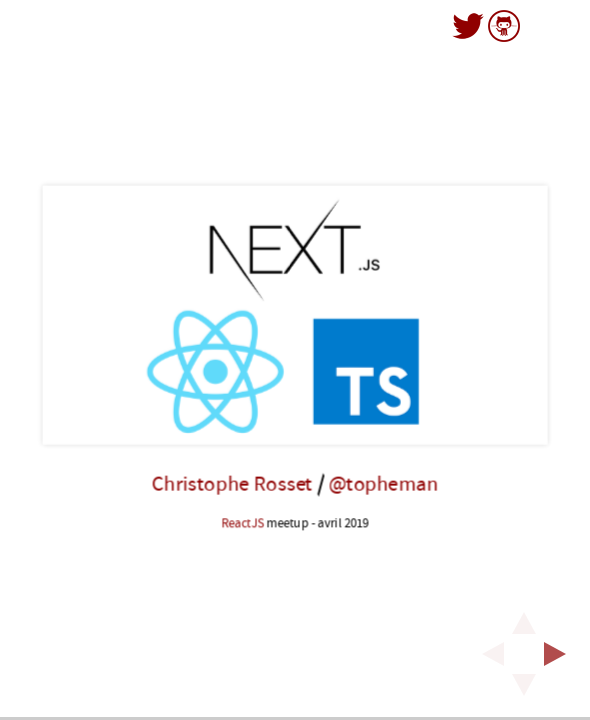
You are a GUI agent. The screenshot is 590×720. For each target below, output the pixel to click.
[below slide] (524, 691)
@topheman (383, 484)
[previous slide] (487, 654)
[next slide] (561, 654)
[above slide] (524, 617)
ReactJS (242, 523)
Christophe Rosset (232, 484)
